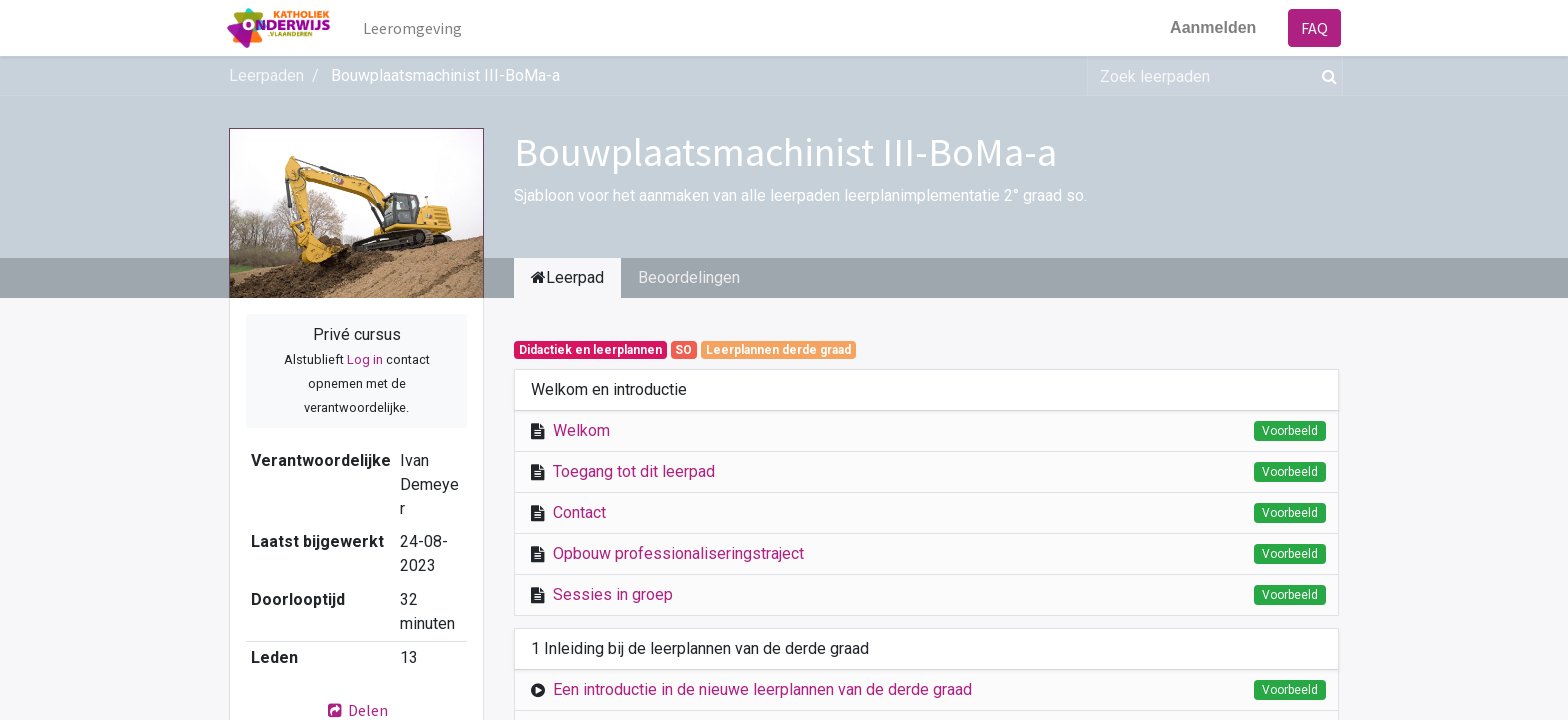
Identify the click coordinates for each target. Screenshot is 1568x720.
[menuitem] (415, 28)
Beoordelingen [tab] (689, 277)
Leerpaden (266, 75)
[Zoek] (1325, 76)
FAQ (1312, 28)
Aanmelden (1211, 27)
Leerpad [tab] (567, 277)
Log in (365, 359)
